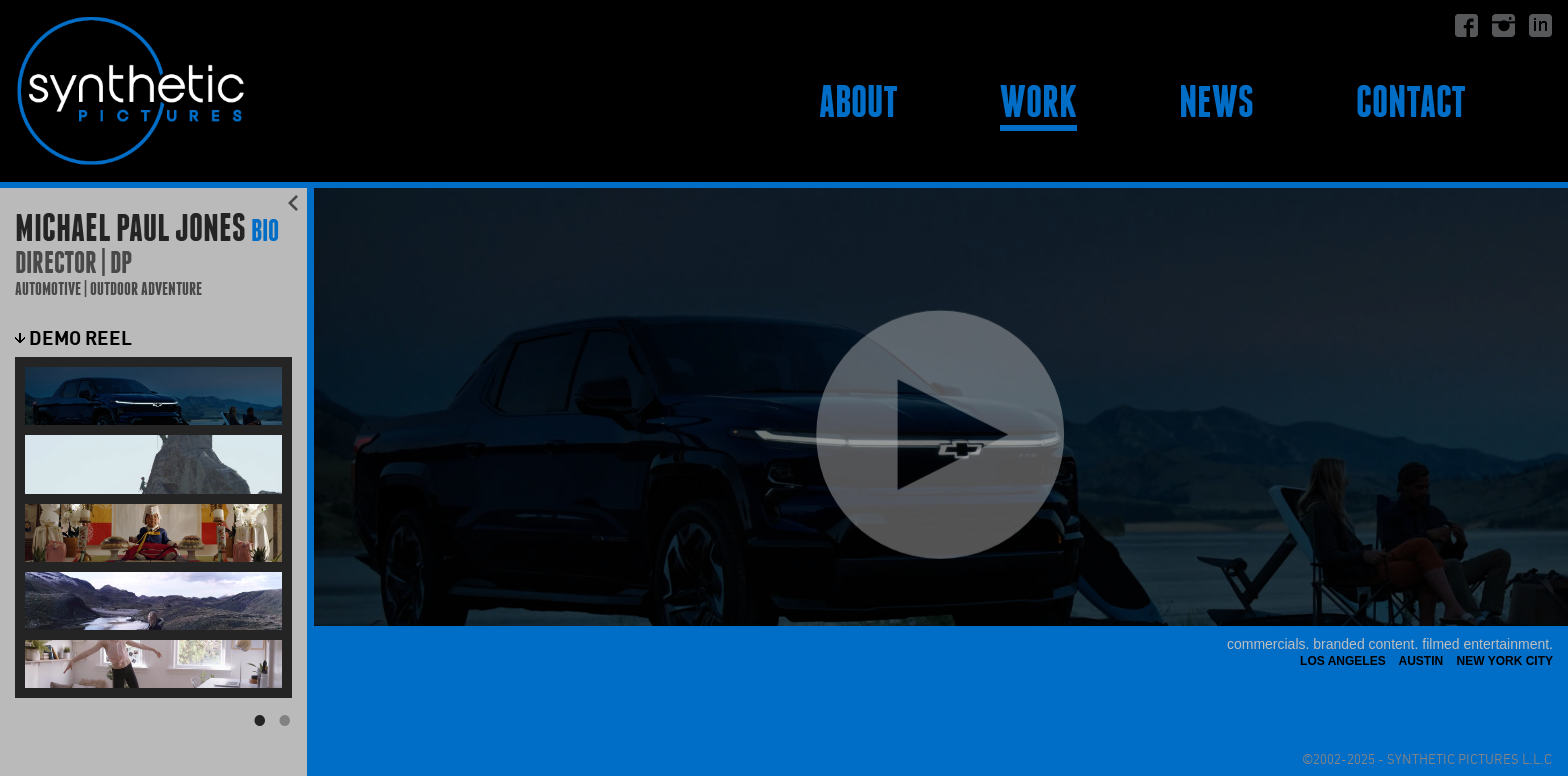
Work (1038, 101)
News (1216, 101)
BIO (265, 230)
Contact (1411, 101)
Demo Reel (73, 338)
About (858, 101)
